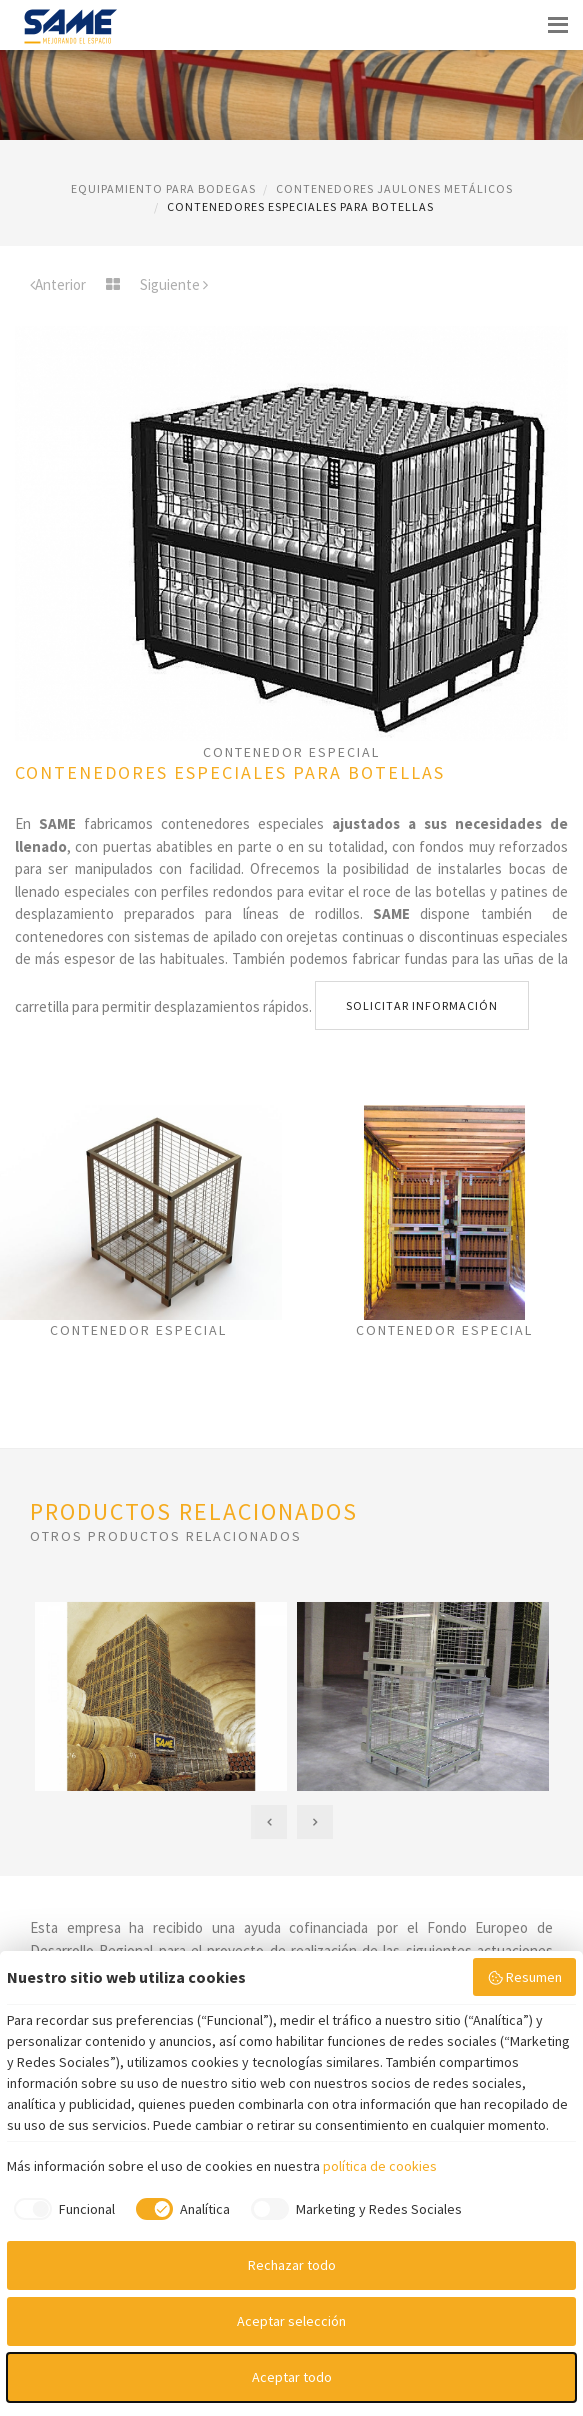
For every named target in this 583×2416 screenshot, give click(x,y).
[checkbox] (61, 2209)
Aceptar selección (291, 2321)
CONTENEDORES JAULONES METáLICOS (394, 188)
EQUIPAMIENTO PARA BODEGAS (163, 188)
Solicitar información (422, 1005)
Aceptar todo (292, 2377)
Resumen (525, 1977)
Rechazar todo (292, 2265)
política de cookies (380, 2166)
